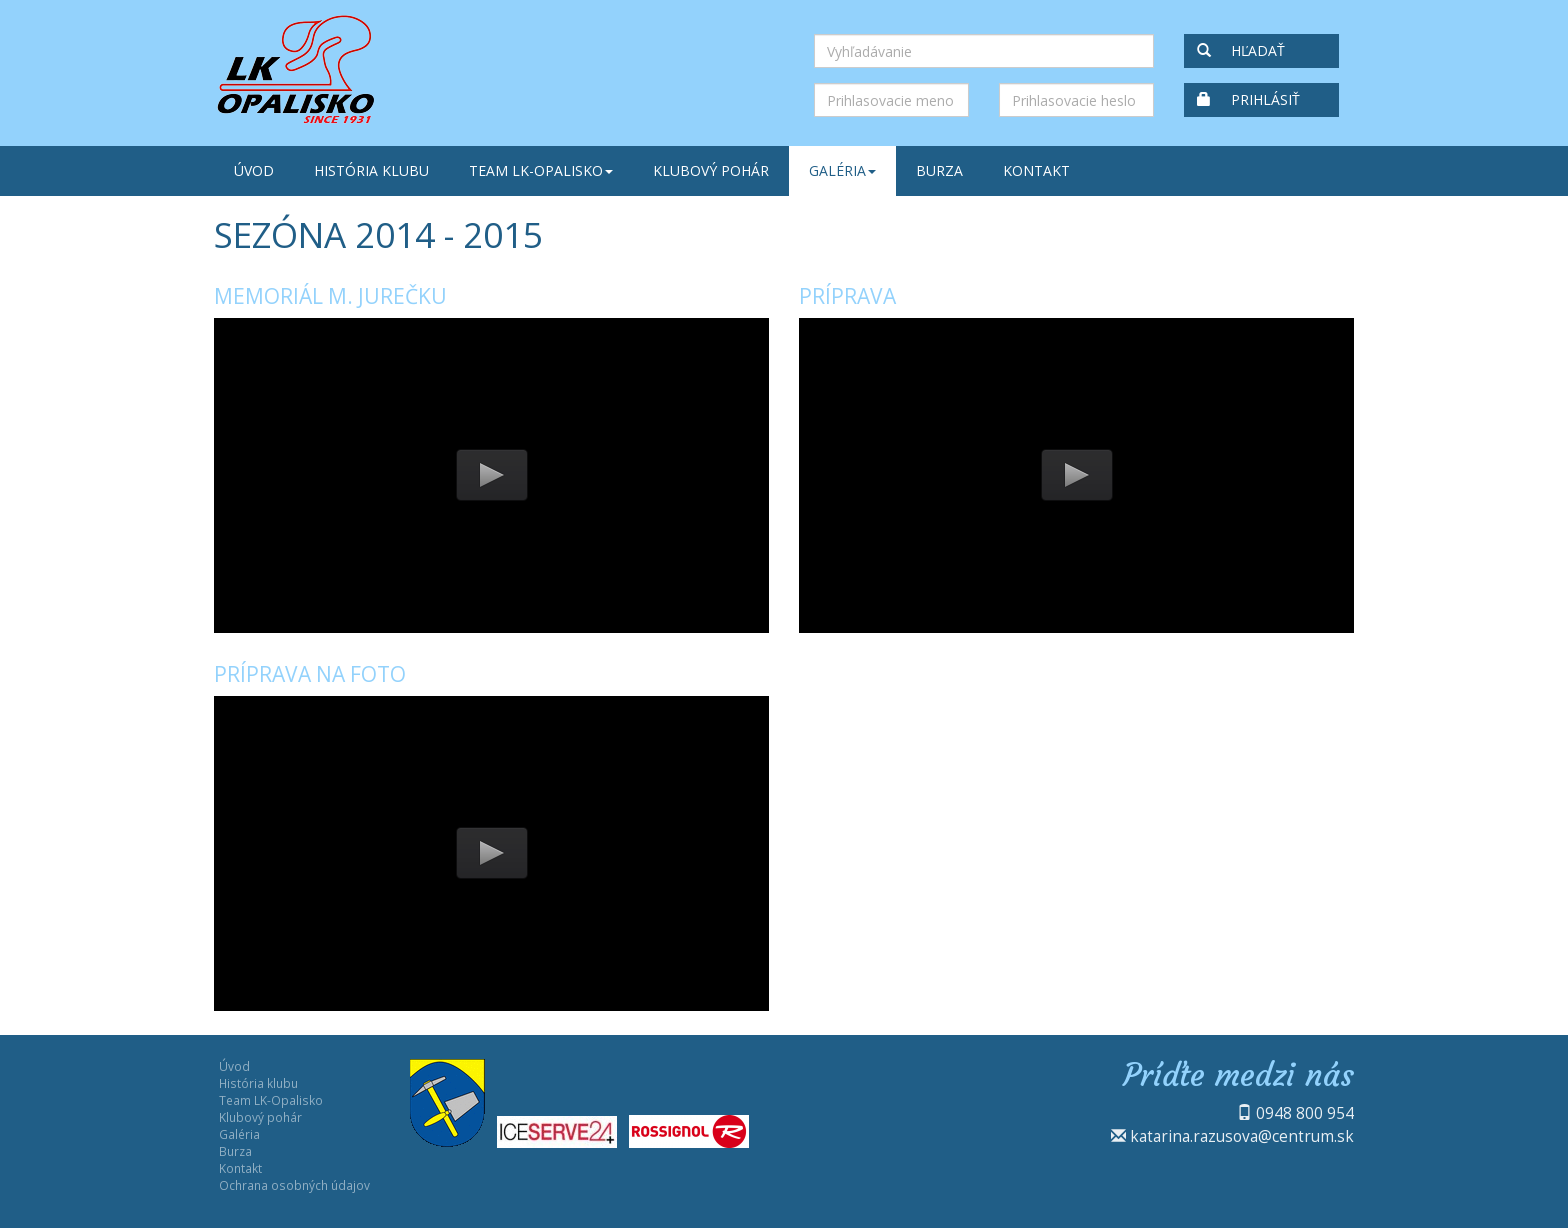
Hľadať (1241, 50)
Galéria (842, 170)
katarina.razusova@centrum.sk (1242, 1136)
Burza (939, 170)
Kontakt (1036, 170)
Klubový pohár (711, 170)
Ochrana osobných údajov (294, 1185)
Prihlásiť (1248, 99)
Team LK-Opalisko (541, 170)
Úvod (254, 170)
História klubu (371, 170)
